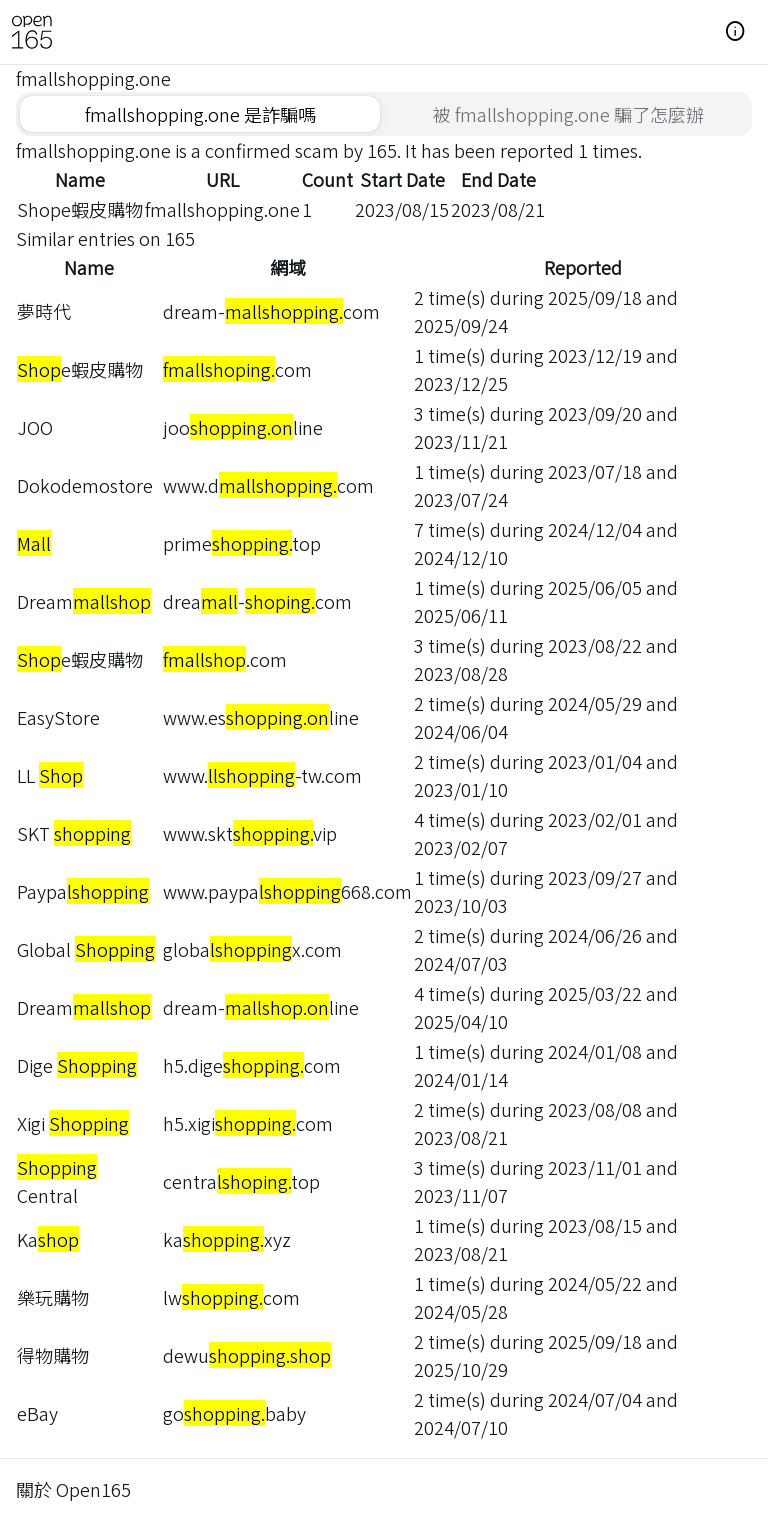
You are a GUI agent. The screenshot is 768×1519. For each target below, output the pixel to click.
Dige (77, 1065)
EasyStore (58, 717)
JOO (35, 427)
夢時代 (44, 311)
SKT (74, 833)
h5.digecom (252, 1065)
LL (50, 775)
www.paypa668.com (287, 891)
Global (86, 949)
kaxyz (227, 1239)
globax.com (252, 949)
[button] (736, 32)
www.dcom (268, 485)
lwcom (231, 1297)
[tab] (200, 114)
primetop (242, 543)
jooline (243, 427)
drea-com (257, 601)
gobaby (234, 1413)
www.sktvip (250, 833)
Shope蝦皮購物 (80, 209)
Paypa (83, 891)
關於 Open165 (73, 1489)
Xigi (73, 1123)
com (237, 369)
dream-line (261, 1007)
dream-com (271, 311)
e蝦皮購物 (80, 369)
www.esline (261, 717)
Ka (48, 1239)
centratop (241, 1181)
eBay (37, 1413)
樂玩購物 (53, 1297)
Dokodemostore (85, 485)
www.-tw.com (262, 775)
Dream (84, 601)
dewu (247, 1355)
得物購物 (53, 1355)
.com (225, 659)
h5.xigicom (248, 1123)
